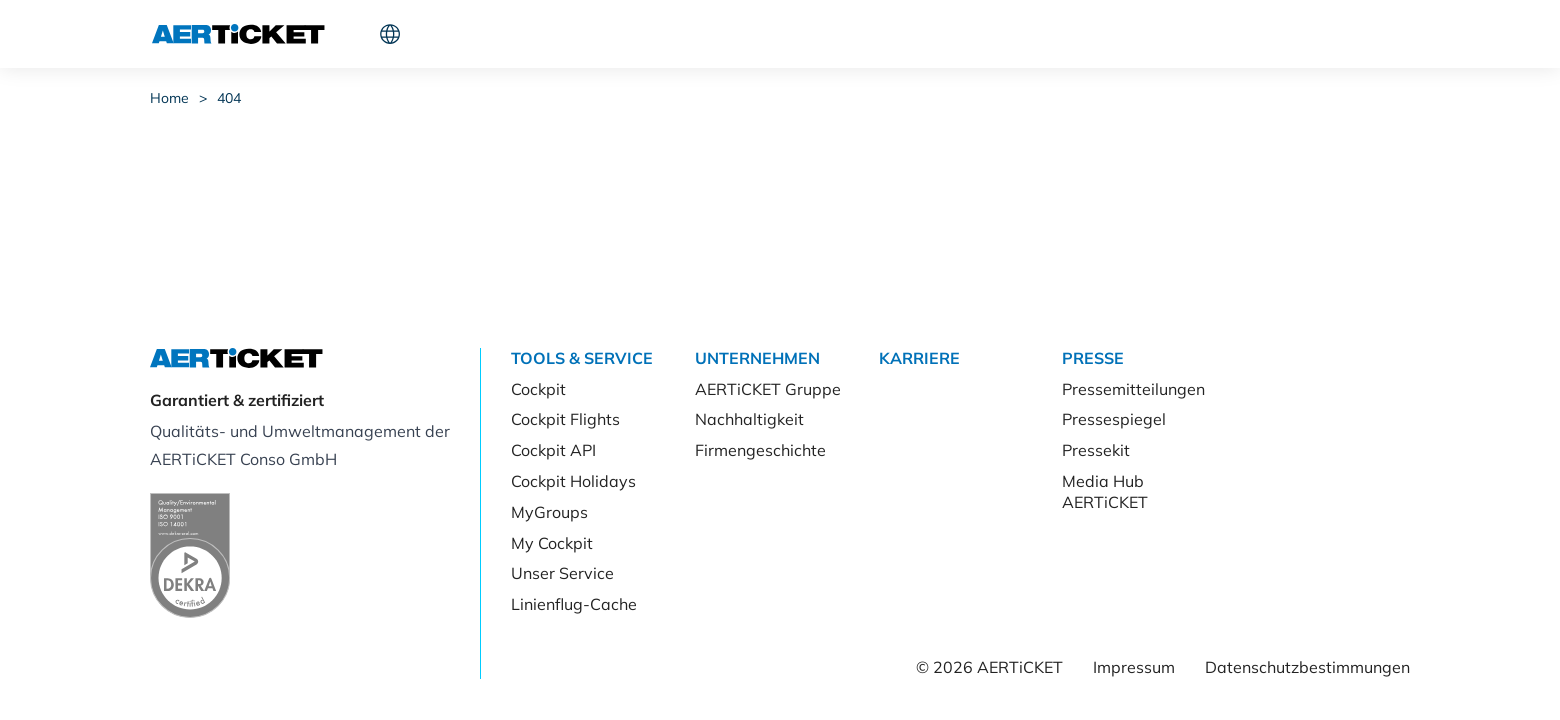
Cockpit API (553, 450)
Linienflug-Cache (574, 604)
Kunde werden (1253, 34)
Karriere (690, 34)
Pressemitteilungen (1133, 389)
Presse (776, 34)
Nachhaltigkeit (749, 419)
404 (229, 98)
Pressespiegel (1114, 419)
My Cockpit (552, 543)
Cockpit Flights (565, 419)
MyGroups (549, 512)
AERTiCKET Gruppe (768, 389)
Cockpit (1110, 34)
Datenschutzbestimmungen (1307, 667)
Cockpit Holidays (573, 481)
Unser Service (562, 573)
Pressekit (1096, 450)
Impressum (1134, 667)
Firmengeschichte (760, 450)
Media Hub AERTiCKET (1105, 491)
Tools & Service (438, 34)
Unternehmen (577, 34)
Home (169, 98)
